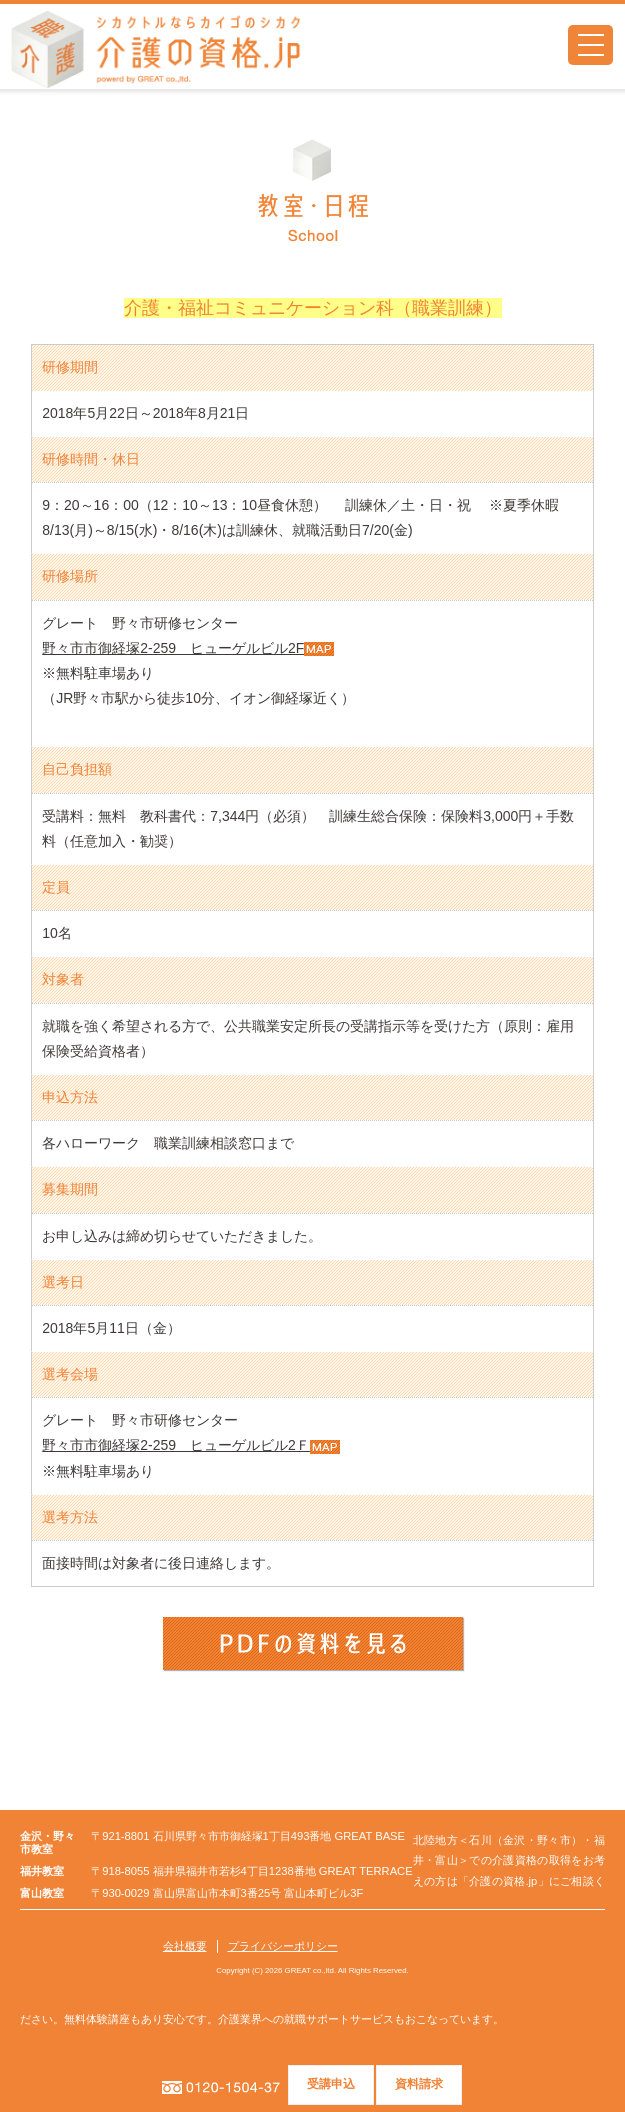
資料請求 (419, 2084)
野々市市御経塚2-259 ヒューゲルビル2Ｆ (176, 1445)
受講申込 (331, 2084)
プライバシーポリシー (283, 1946)
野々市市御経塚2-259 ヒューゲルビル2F (173, 648)
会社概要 (185, 1946)
